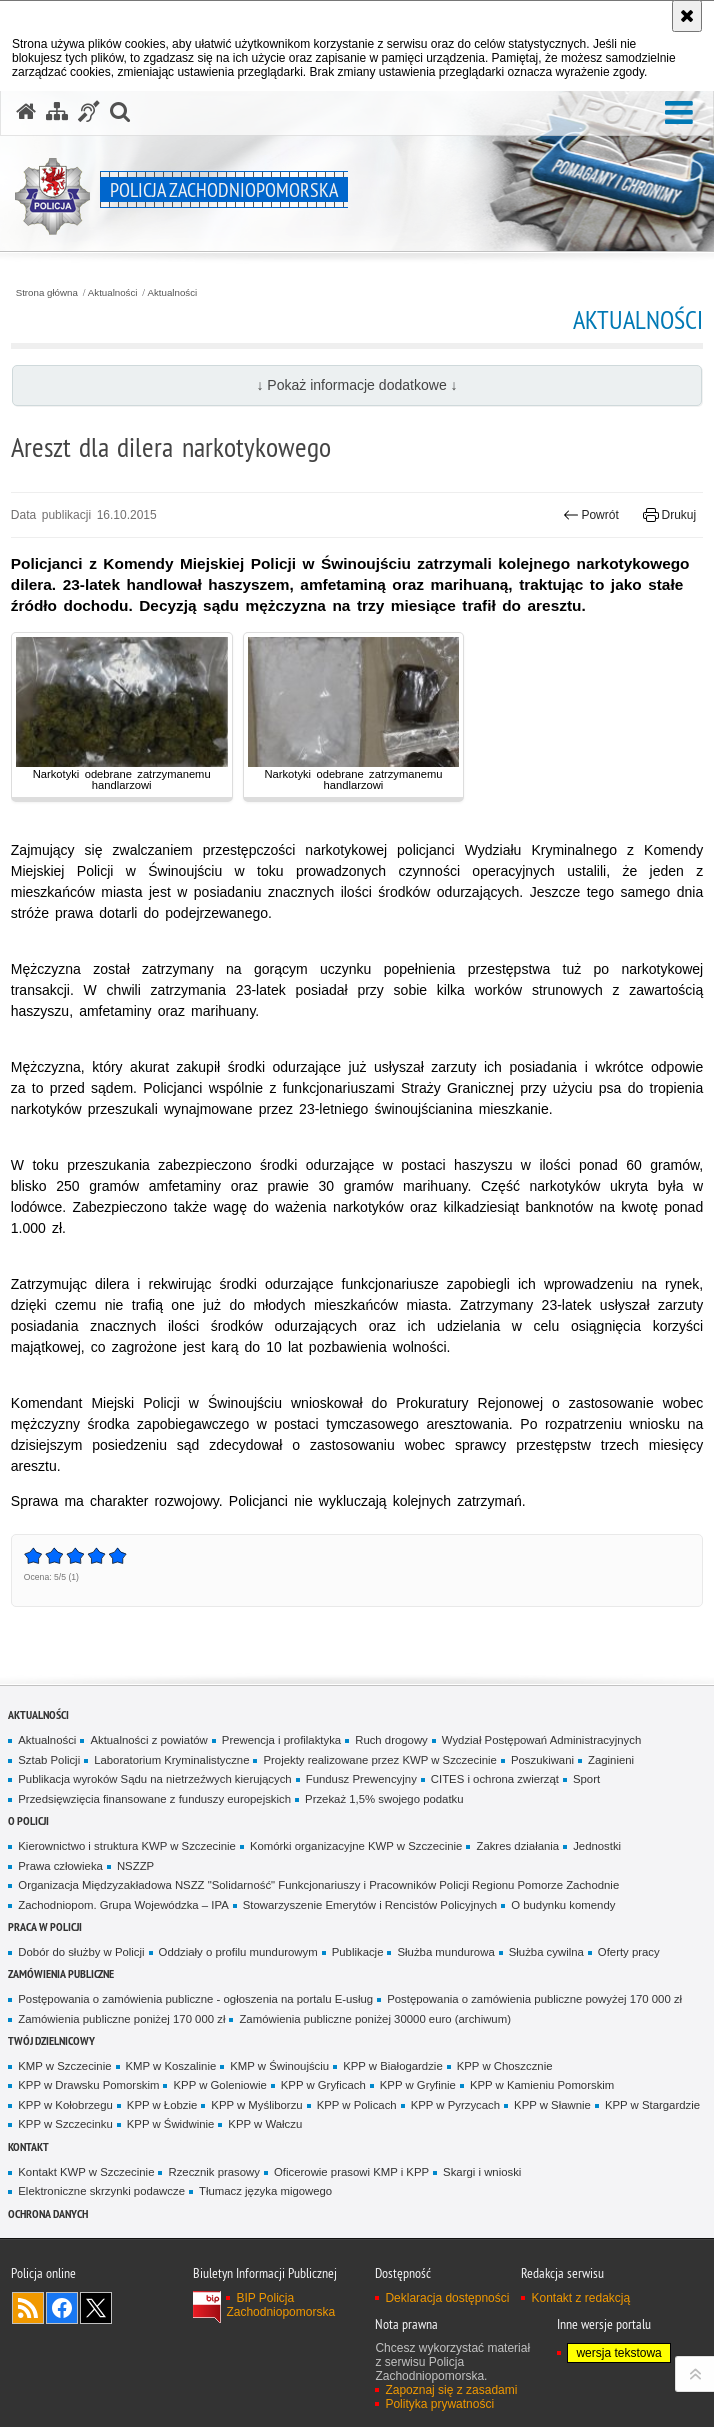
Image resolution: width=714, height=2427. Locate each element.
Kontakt (28, 2146)
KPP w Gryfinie (418, 2085)
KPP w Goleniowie (219, 2085)
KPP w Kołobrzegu (65, 2105)
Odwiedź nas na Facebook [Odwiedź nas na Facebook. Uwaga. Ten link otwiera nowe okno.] (62, 2308)
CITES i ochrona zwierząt (495, 1779)
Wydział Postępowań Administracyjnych (541, 1740)
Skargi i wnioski (482, 2172)
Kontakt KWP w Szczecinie (86, 2172)
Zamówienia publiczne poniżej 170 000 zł (121, 2019)
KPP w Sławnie (552, 2105)
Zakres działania (517, 1846)
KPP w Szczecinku (65, 2124)
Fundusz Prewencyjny (361, 1779)
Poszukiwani (542, 1760)
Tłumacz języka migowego (265, 2191)
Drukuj (669, 515)
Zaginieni (611, 1760)
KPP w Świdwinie (171, 2124)
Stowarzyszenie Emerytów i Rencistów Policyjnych (370, 1905)
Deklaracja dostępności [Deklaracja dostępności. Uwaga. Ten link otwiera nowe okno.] (447, 2298)
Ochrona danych (48, 2213)
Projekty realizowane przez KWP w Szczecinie (379, 1760)
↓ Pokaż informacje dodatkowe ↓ (356, 385)
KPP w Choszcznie (505, 2066)
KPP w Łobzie (162, 2105)
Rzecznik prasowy (214, 2172)
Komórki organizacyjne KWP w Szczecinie (356, 1846)
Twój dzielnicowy (51, 2040)
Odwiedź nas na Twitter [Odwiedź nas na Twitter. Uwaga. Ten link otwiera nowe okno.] (96, 2308)
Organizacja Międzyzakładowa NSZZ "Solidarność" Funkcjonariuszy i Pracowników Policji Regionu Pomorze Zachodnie (318, 1885)
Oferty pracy (629, 1952)
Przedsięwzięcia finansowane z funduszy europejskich (154, 1799)
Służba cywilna (546, 1952)
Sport (586, 1779)
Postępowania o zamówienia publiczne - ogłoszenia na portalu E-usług (195, 1999)
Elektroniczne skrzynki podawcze (101, 2191)
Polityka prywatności (439, 2404)
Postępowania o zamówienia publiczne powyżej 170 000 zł (534, 1999)
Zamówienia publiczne (61, 1973)
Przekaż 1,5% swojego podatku (384, 1799)
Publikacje (358, 1952)
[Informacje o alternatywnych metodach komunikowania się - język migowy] (89, 112)
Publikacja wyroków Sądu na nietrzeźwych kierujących (154, 1779)
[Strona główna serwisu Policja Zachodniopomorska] (26, 112)
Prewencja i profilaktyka (281, 1740)
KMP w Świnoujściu (279, 2066)
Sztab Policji (49, 1760)
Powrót (591, 515)
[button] (679, 113)
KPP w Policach (357, 2105)
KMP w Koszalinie (171, 2066)
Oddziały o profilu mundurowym (238, 1952)
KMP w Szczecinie (64, 2066)
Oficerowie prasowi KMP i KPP (351, 2172)
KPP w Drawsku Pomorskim (88, 2085)
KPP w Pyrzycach (455, 2105)
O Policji (28, 1820)
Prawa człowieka (60, 1866)
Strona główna (47, 293)
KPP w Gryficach (323, 2085)
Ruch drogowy (391, 1740)
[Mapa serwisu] (57, 112)
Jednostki (597, 1846)
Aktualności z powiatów (148, 1740)
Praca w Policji (45, 1926)
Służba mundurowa (445, 1952)
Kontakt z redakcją (580, 2298)
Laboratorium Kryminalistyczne (171, 1760)
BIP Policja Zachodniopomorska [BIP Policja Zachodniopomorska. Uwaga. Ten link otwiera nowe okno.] (280, 2305)
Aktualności (113, 293)
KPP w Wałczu (265, 2124)
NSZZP (135, 1866)
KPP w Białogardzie (393, 2066)
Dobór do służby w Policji (81, 1952)
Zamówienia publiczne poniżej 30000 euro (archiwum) (375, 2019)
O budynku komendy (563, 1905)
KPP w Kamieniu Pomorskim (542, 2085)
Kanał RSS (28, 2308)
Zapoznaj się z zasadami (451, 2390)
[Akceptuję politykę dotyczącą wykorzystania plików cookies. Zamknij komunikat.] (687, 16)
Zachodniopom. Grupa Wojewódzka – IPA (123, 1905)
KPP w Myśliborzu (256, 2105)
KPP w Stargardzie (652, 2105)
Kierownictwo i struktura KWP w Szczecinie (127, 1846)
